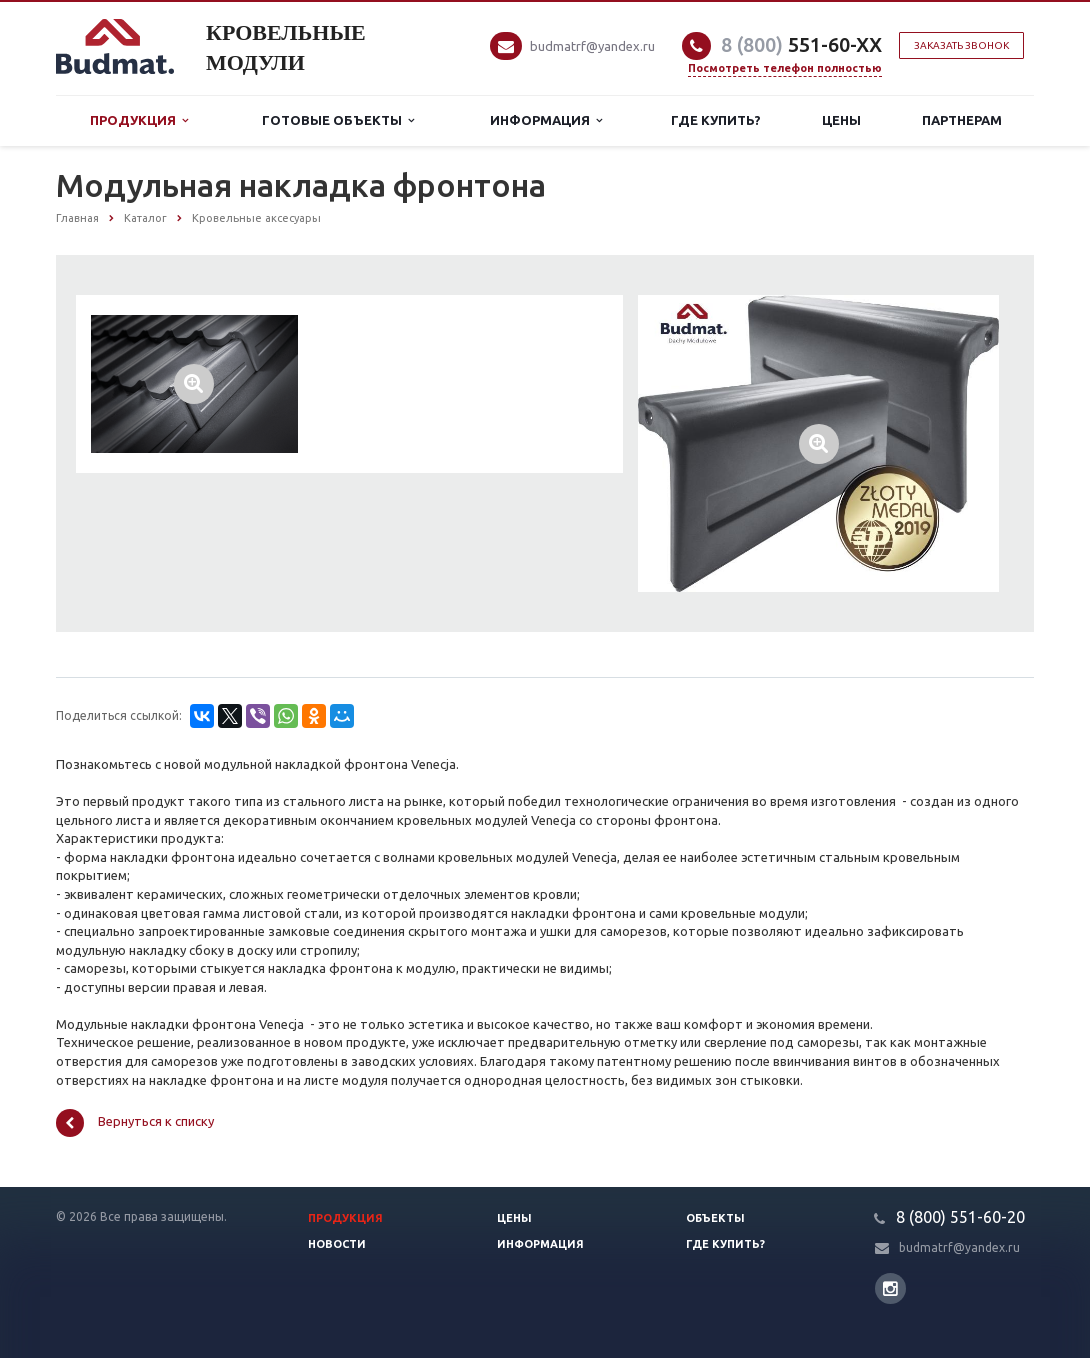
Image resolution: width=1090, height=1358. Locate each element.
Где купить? (716, 120)
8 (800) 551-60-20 (960, 1217)
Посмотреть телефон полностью (785, 68)
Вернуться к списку (135, 1123)
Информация (546, 120)
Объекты (715, 1218)
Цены (841, 120)
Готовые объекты (338, 120)
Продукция (139, 120)
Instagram (890, 1288)
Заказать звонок (961, 45)
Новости (337, 1244)
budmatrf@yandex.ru (592, 46)
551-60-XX (801, 44)
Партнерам (962, 120)
